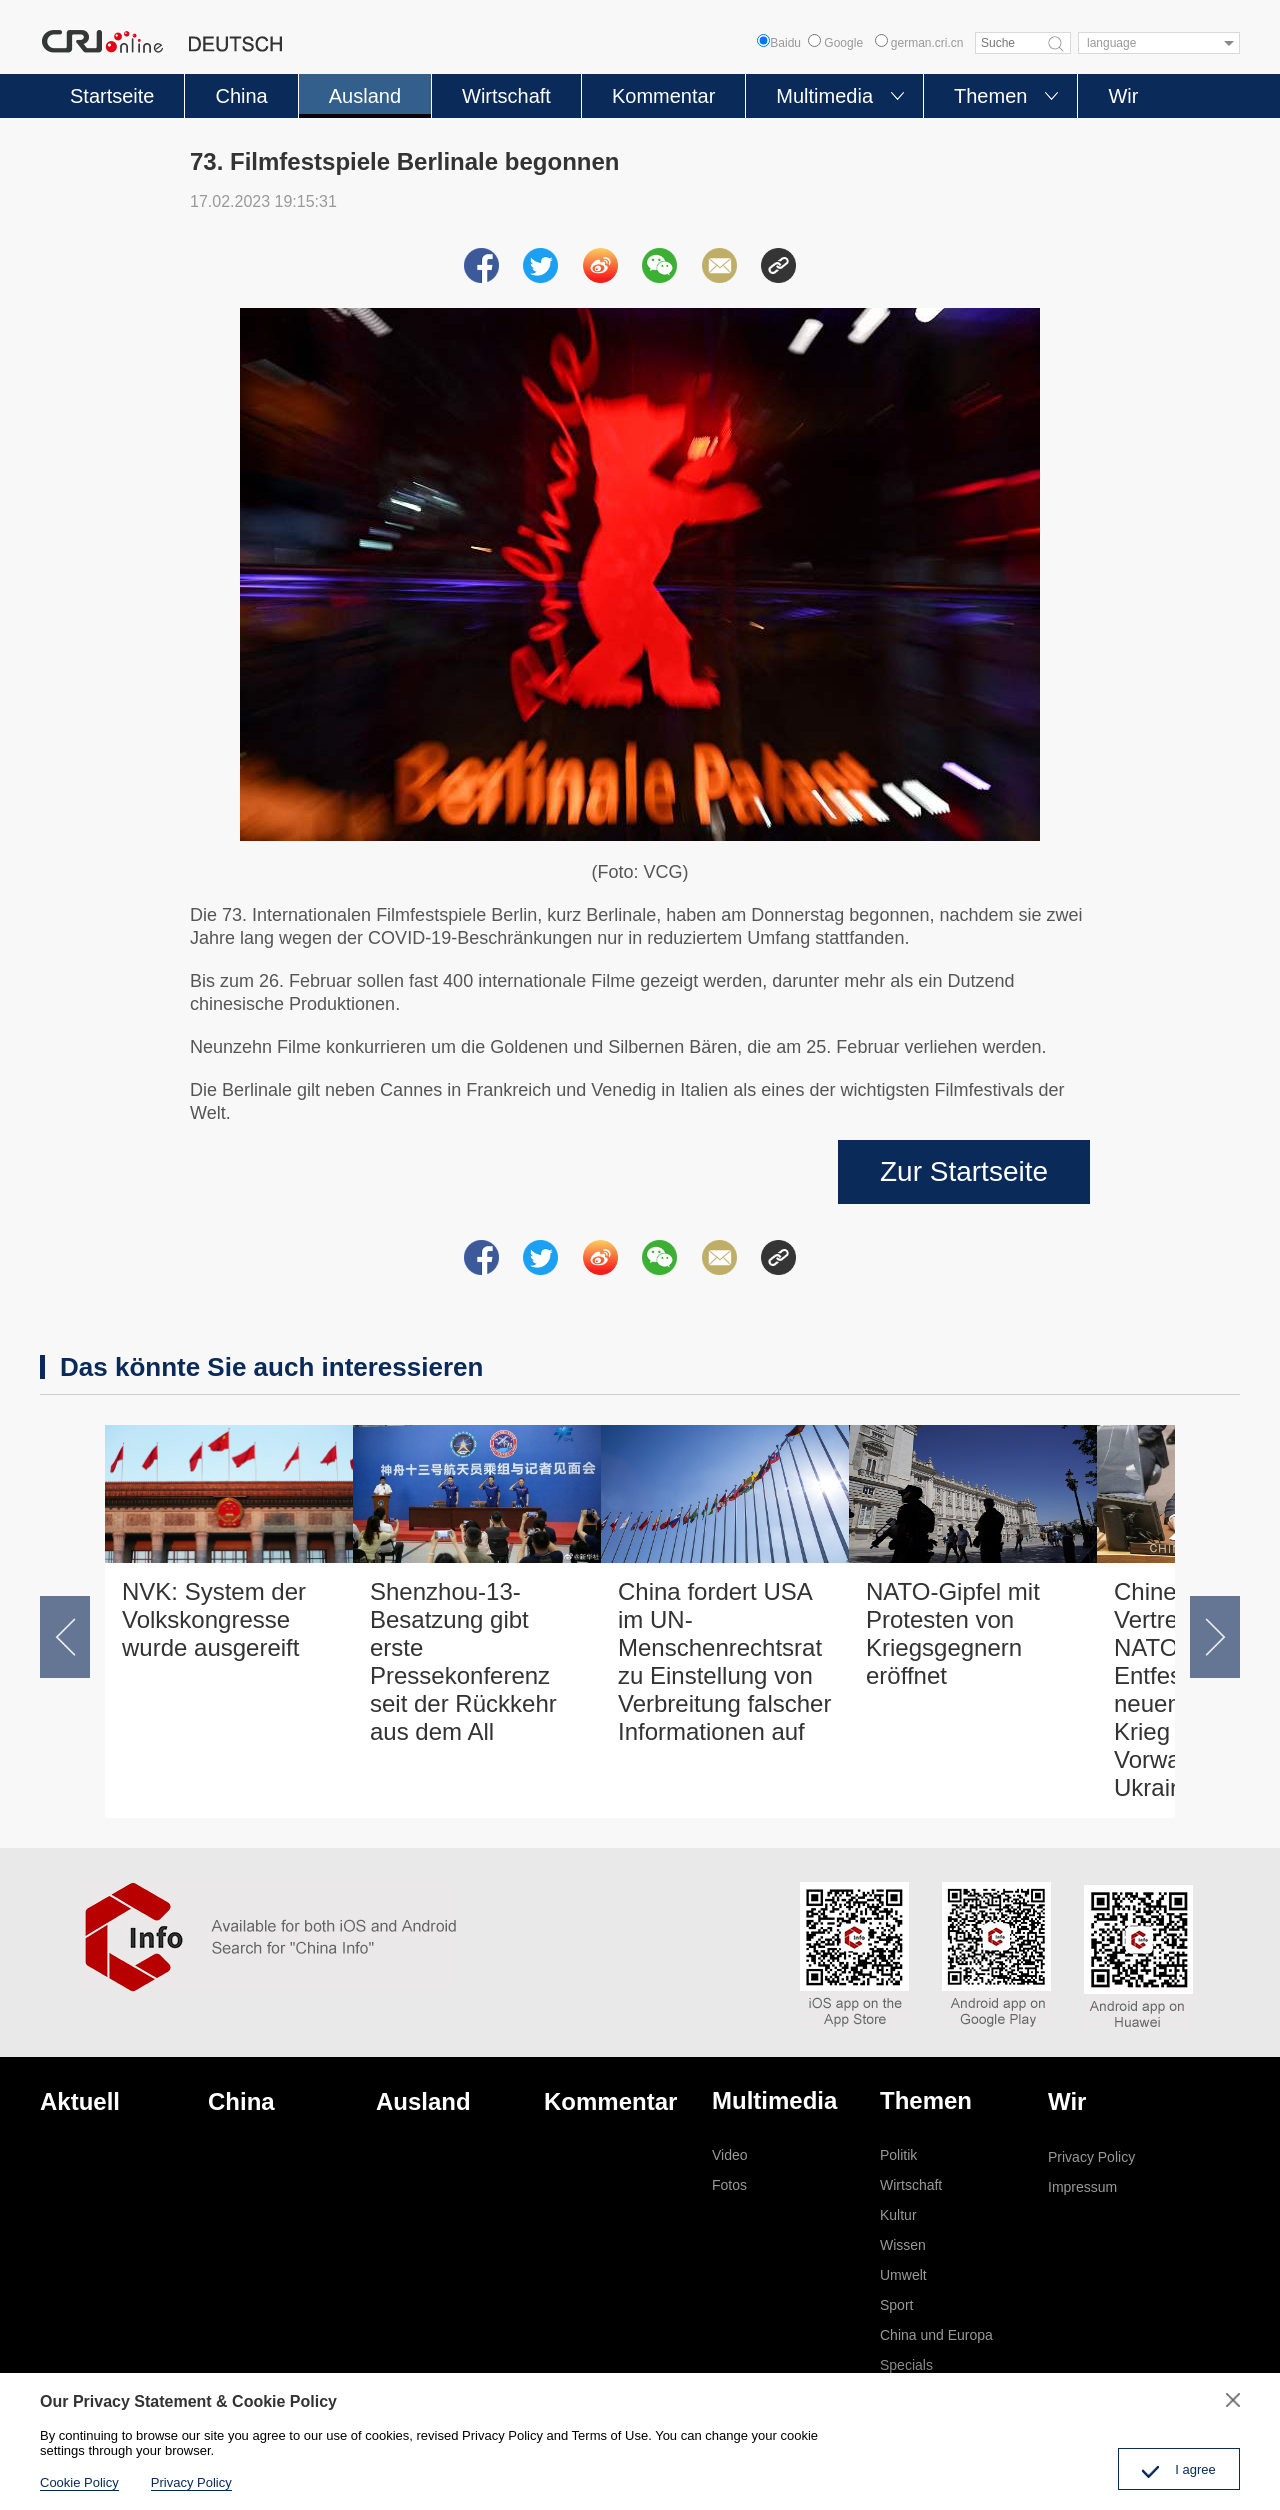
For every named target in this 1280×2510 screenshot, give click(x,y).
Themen (990, 96)
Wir (1123, 96)
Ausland (365, 96)
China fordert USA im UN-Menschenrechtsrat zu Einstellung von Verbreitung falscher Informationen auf (724, 1661)
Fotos (729, 2185)
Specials (906, 2365)
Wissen (903, 2245)
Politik (898, 2155)
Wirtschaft (506, 96)
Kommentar (663, 96)
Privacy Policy (1091, 2157)
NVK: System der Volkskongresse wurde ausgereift (214, 1619)
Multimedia (824, 96)
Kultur (898, 2215)
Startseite (112, 96)
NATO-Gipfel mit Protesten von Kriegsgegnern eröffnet (953, 1633)
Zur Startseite (964, 1171)
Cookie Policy (79, 2482)
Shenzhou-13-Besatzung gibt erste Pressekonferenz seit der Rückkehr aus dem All (463, 1661)
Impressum (1082, 2187)
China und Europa (936, 2335)
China (241, 96)
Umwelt (903, 2275)
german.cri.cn (919, 43)
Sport (896, 2305)
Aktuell (80, 2101)
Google (835, 43)
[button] (65, 1637)
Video (730, 2155)
